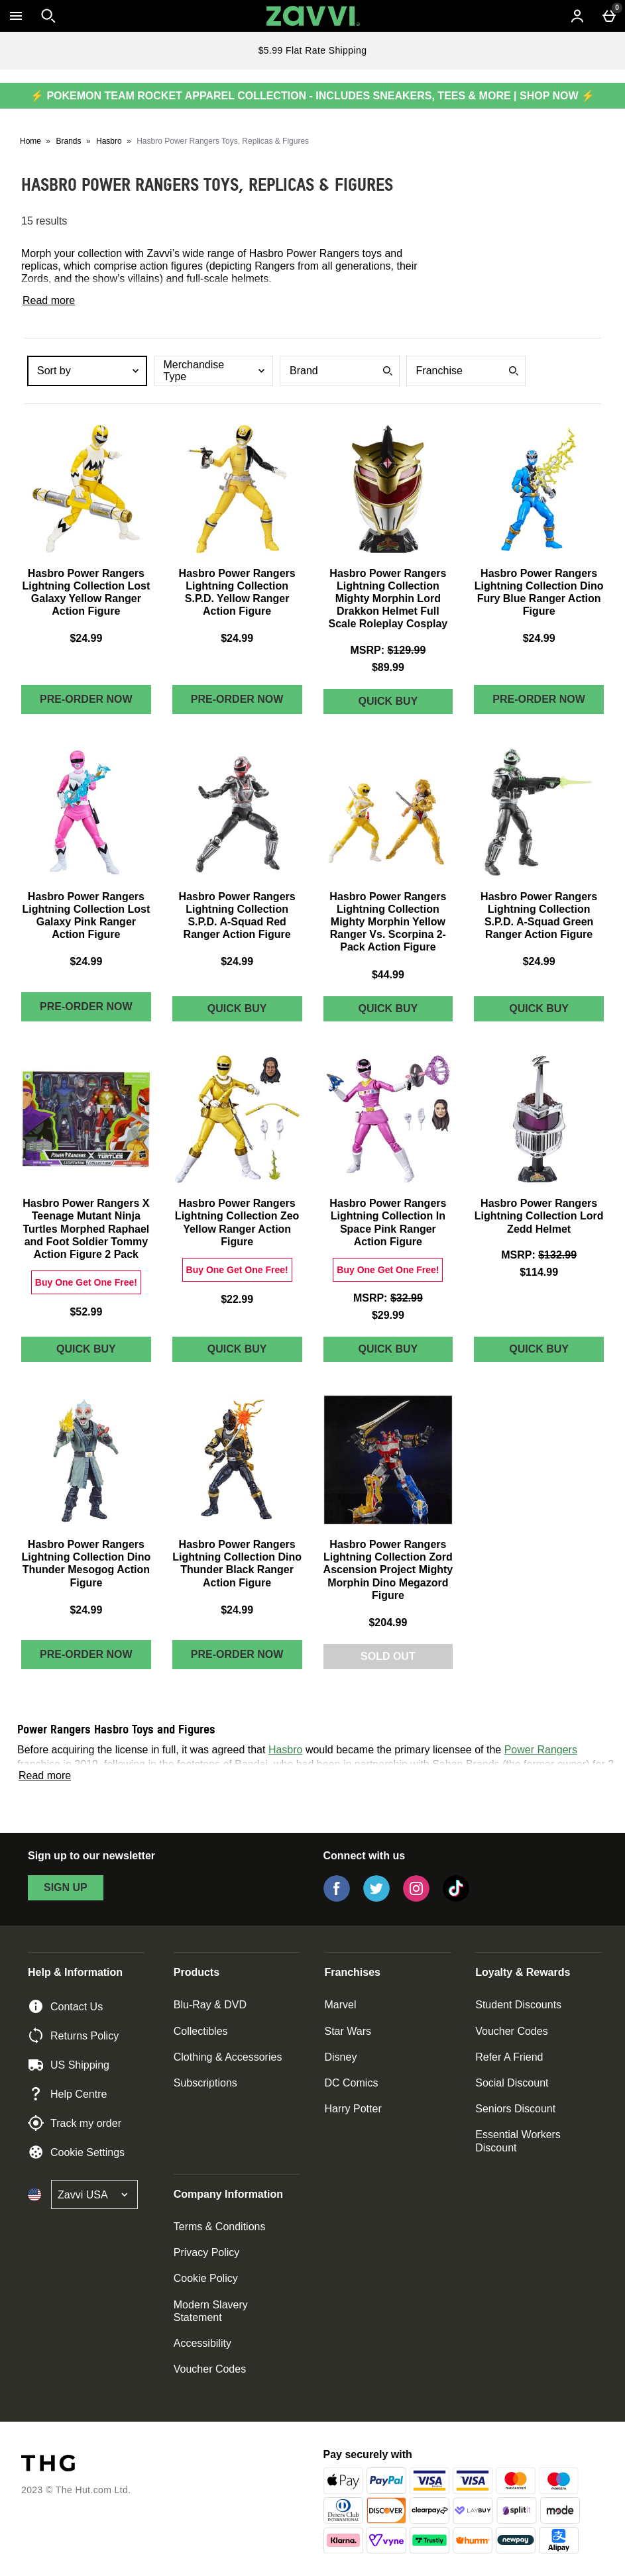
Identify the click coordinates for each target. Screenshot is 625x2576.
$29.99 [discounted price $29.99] (388, 1315)
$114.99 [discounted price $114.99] (539, 1272)
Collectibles (201, 2031)
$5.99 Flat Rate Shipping (312, 50)
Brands (69, 141)
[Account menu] (577, 16)
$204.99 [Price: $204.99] (388, 1622)
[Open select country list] (94, 2194)
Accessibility (202, 2343)
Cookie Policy (206, 2278)
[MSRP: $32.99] (388, 1298)
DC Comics (351, 2082)
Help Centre (67, 2094)
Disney (340, 2057)
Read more (49, 300)
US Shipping (68, 2065)
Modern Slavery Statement (211, 2311)
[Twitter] (376, 1898)
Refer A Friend (509, 2057)
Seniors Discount (515, 2108)
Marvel (340, 2004)
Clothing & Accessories (228, 2057)
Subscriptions (205, 2082)
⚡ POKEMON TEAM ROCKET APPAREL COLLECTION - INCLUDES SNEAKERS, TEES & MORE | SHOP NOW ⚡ (312, 95)
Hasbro (109, 141)
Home (30, 141)
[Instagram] (416, 1898)
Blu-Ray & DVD (210, 2004)
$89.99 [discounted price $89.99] (388, 667)
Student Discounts (518, 2004)
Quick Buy (405, 704)
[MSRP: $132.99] (539, 1255)
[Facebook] (336, 1898)
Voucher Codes (511, 2031)
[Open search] (48, 16)
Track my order (74, 2123)
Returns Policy (73, 2035)
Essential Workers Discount (518, 2141)
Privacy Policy (207, 2252)
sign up (65, 1887)
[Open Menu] (16, 16)
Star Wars (347, 2031)
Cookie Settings (76, 2152)
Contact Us (65, 2006)
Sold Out (388, 1656)
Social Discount (511, 2082)
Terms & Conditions (220, 2226)
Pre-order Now (86, 699)
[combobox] (87, 371)
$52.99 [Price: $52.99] (86, 1311)
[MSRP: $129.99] (388, 650)
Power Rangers (540, 1749)
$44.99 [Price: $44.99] (388, 974)
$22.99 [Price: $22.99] (237, 1299)
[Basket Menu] (609, 16)
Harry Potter (352, 2108)
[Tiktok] (456, 1898)
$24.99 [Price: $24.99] (86, 638)
